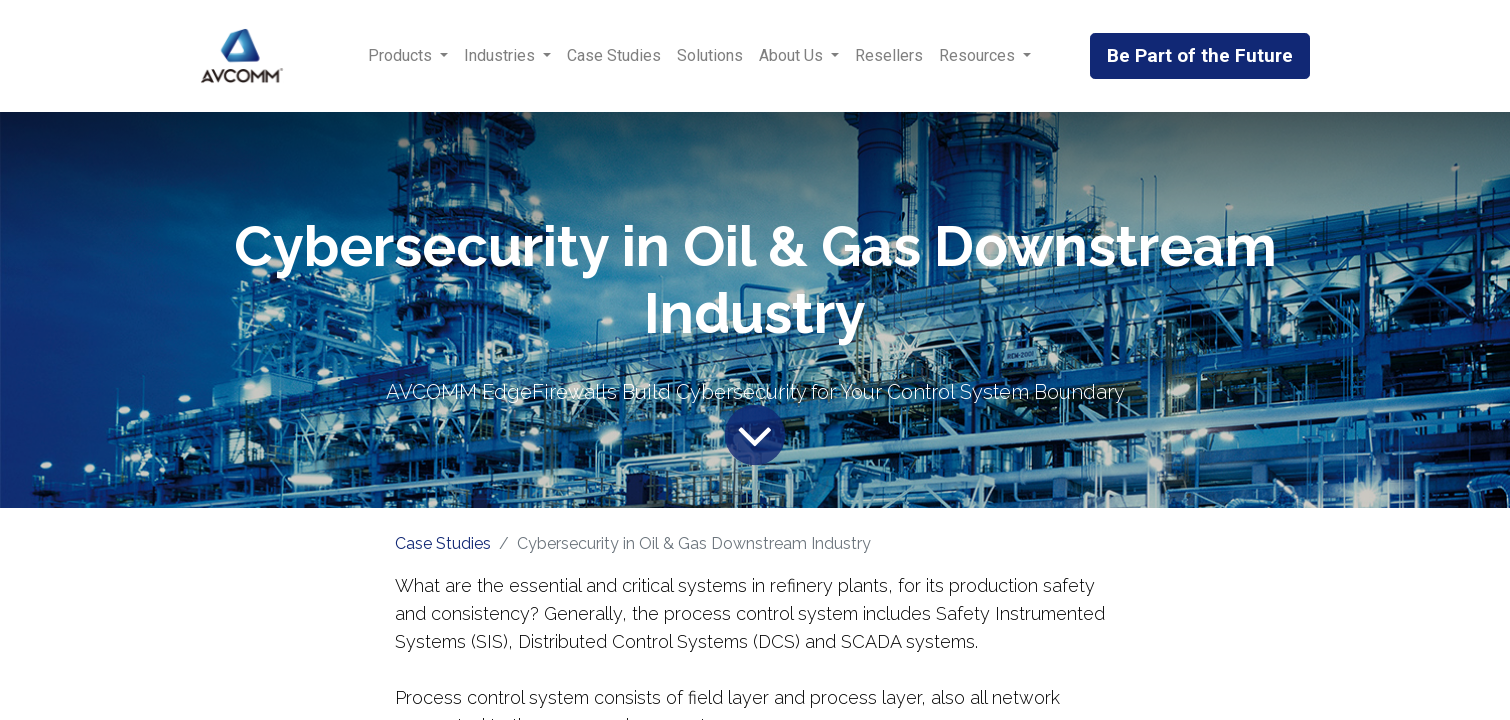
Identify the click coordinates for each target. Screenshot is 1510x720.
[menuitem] (614, 56)
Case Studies (443, 543)
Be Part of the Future (1200, 55)
